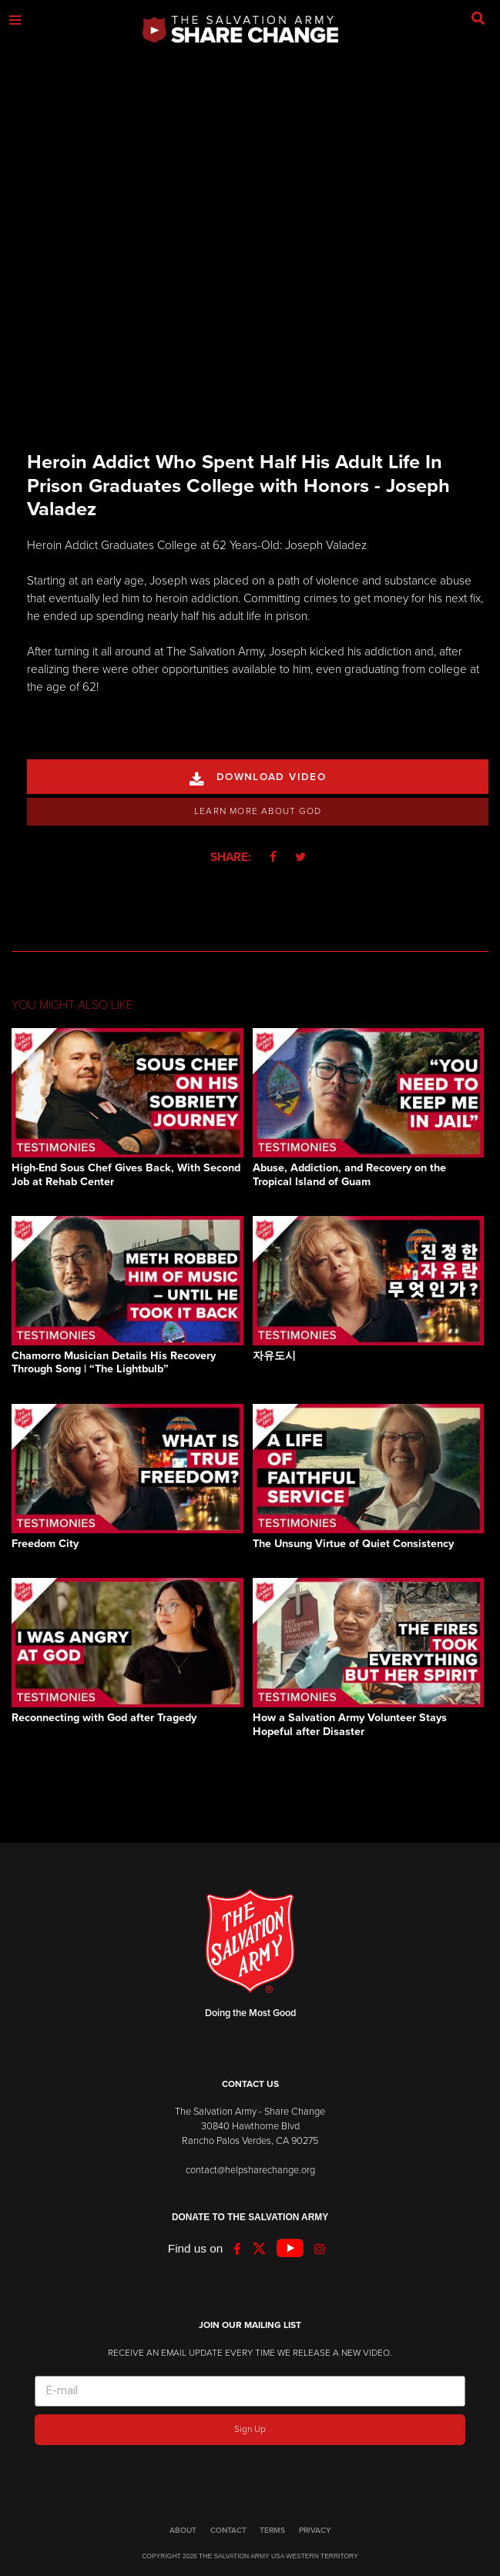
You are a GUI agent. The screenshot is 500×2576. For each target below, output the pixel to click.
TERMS (272, 2530)
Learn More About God (257, 811)
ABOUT (182, 2530)
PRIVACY (315, 2530)
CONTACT (228, 2530)
